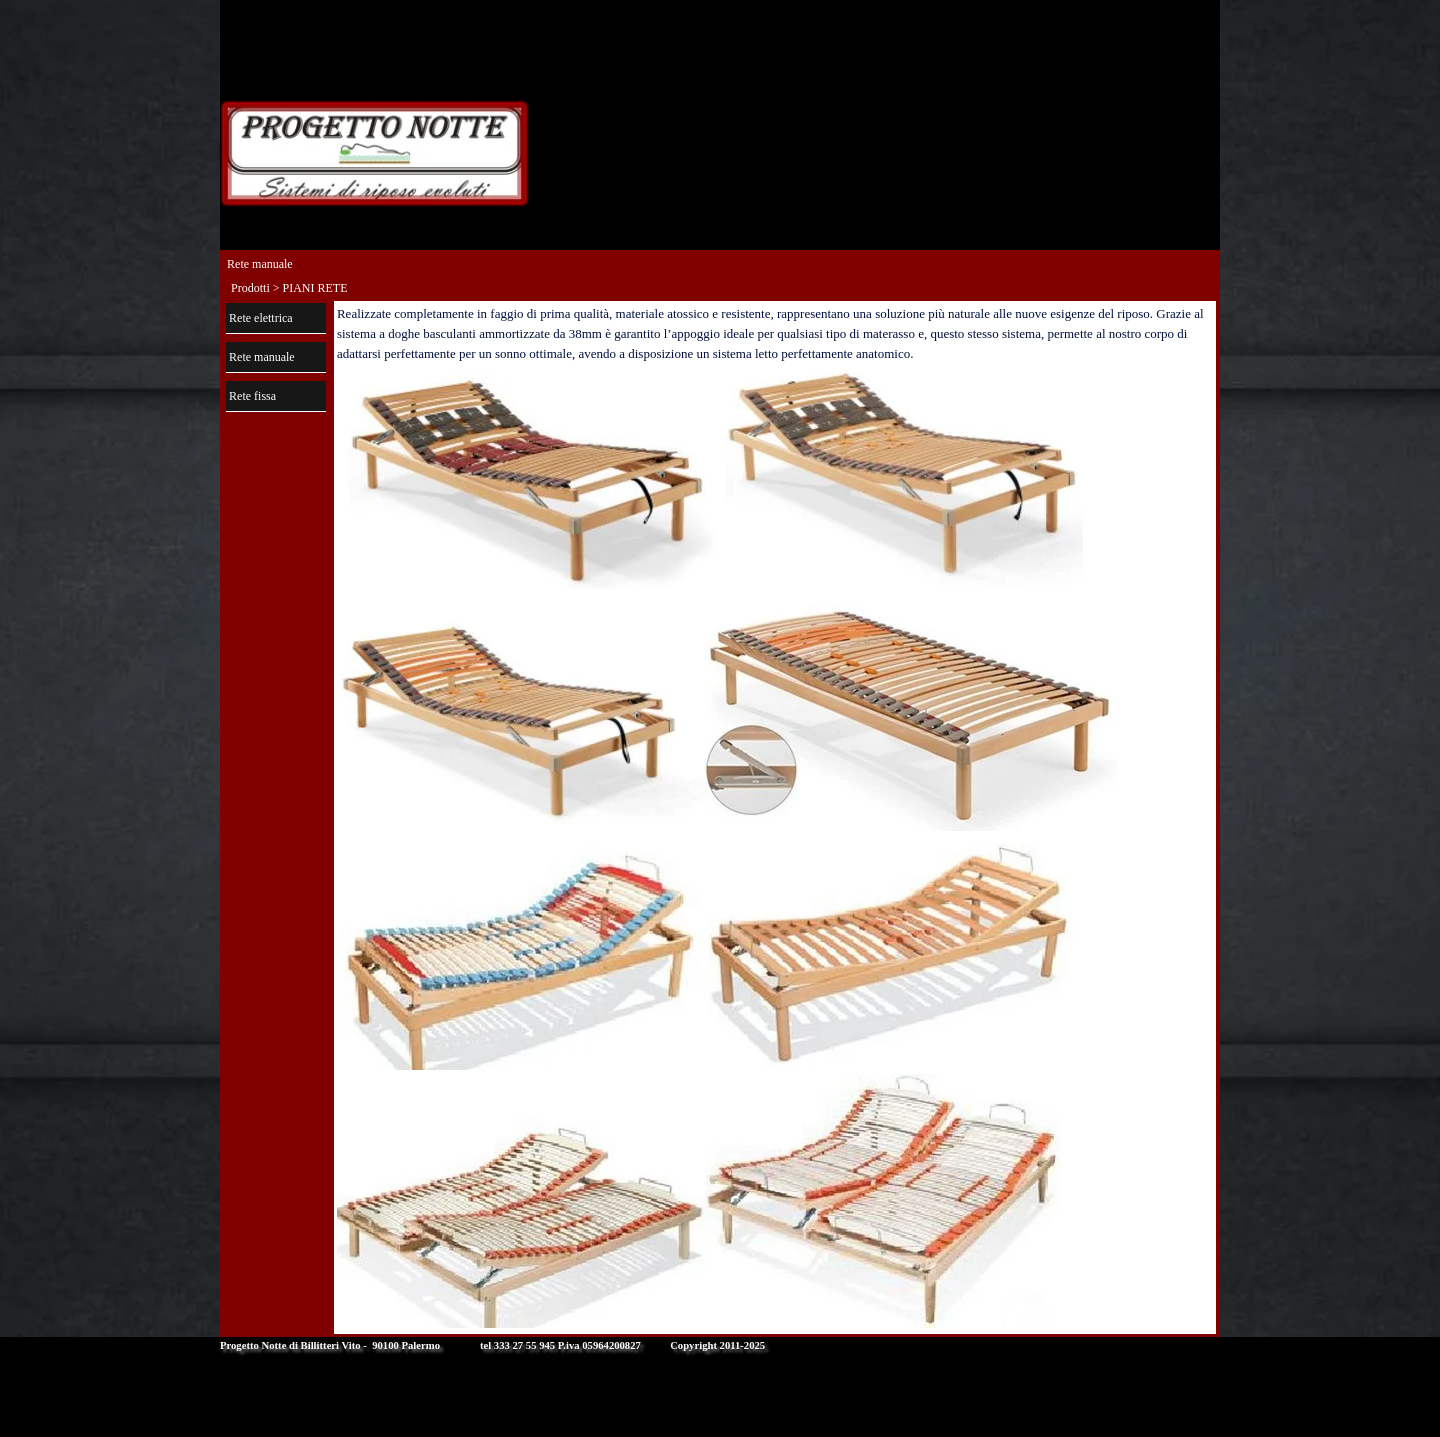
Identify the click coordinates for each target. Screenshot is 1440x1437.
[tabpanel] (775, 817)
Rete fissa (252, 396)
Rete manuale (262, 357)
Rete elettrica (261, 318)
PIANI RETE (315, 288)
